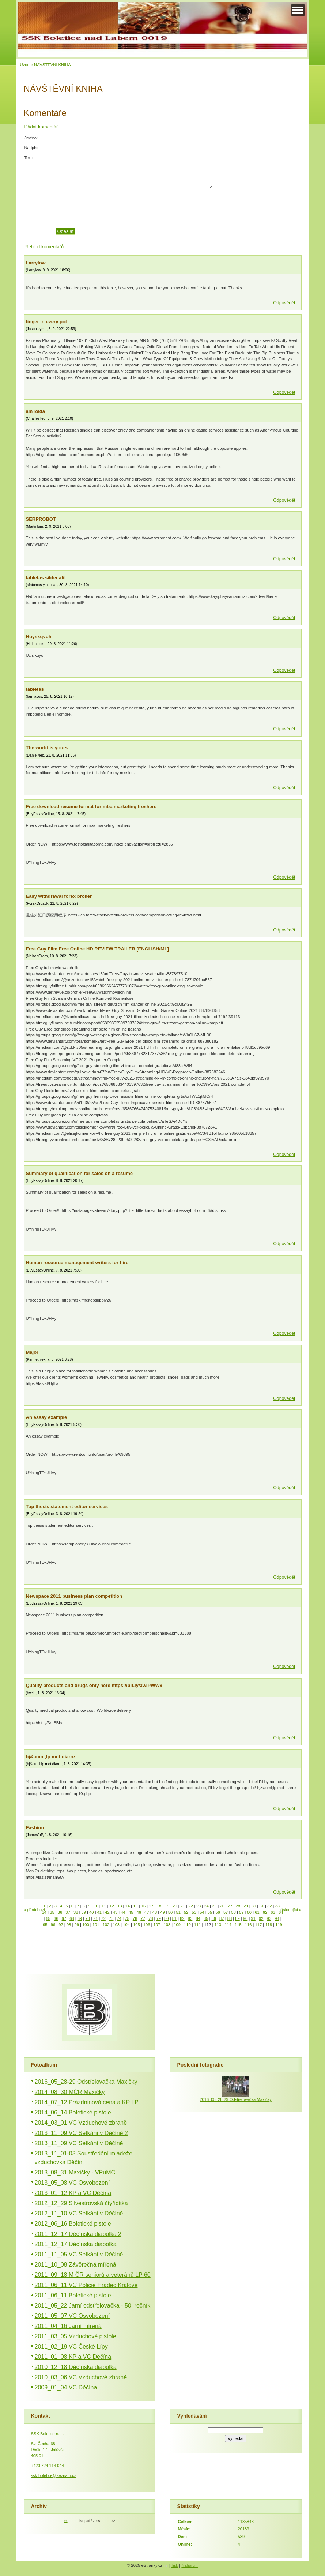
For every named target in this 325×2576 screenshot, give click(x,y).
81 (174, 1918)
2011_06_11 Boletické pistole (73, 2295)
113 (217, 1924)
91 (253, 1918)
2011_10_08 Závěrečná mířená (75, 2264)
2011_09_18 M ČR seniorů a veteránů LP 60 (93, 2275)
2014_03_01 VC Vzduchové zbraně (81, 2123)
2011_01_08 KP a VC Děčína (73, 2357)
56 (217, 1912)
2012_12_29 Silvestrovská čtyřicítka (81, 2203)
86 (214, 1918)
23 (198, 1906)
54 (202, 1912)
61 (257, 1912)
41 (99, 1912)
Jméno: (31, 138)
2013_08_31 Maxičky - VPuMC (75, 2172)
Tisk (174, 2565)
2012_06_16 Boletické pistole (73, 2224)
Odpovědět (284, 302)
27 (230, 1906)
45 (131, 1912)
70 (87, 1918)
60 (249, 1912)
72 (103, 1918)
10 (96, 1906)
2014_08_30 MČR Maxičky (70, 2092)
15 (135, 1906)
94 (277, 1918)
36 (60, 1912)
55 (210, 1912)
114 (227, 1924)
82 (182, 1918)
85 (206, 1918)
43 (115, 1912)
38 (75, 1912)
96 (53, 1924)
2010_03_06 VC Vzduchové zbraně (81, 2377)
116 (248, 1924)
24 (206, 1906)
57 (225, 1912)
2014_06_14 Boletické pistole (73, 2112)
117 (258, 1924)
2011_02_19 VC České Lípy (71, 2346)
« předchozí (34, 1909)
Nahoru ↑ (189, 2565)
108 (166, 1924)
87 (221, 1918)
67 (64, 1918)
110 (187, 1924)
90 (245, 1918)
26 (222, 1906)
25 (214, 1906)
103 (116, 1924)
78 (150, 1918)
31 (261, 1906)
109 (177, 1924)
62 (265, 1912)
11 (104, 1906)
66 (56, 1918)
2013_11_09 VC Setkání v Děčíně (79, 2143)
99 (76, 1924)
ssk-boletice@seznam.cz (53, 2475)
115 (238, 1924)
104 (126, 1924)
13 (119, 1906)
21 (183, 1906)
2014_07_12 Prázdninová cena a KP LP (87, 2102)
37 (67, 1912)
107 (157, 1924)
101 (95, 1924)
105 (136, 1924)
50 (170, 1912)
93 (269, 1918)
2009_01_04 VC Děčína (66, 2387)
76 (135, 1918)
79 (158, 1918)
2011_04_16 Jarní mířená (68, 2326)
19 (167, 1906)
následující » (290, 1909)
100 (85, 1924)
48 (154, 1912)
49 (162, 1912)
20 (175, 1906)
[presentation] (178, 208)
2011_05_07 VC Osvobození (72, 2316)
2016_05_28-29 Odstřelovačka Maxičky (86, 2082)
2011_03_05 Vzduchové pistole (75, 2336)
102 (106, 1924)
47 (146, 1912)
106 (146, 1924)
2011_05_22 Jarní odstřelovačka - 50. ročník (93, 2305)
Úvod (25, 65)
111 (197, 1924)
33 (277, 1906)
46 (139, 1912)
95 (45, 1924)
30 (254, 1906)
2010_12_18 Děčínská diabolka (76, 2367)
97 (60, 1924)
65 (48, 1918)
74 (119, 1918)
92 (261, 1918)
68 (71, 1918)
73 (111, 1918)
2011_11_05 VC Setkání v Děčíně (79, 2254)
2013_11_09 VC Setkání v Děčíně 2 (81, 2133)
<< (65, 2521)
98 (69, 1924)
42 (107, 1912)
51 (178, 1912)
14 (127, 1906)
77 (142, 1918)
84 (198, 1918)
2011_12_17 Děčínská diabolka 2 (78, 2234)
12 (111, 1906)
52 (186, 1912)
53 (194, 1912)
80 (166, 1918)
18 (159, 1906)
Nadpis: (31, 148)
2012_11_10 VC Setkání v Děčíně (79, 2213)
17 (151, 1906)
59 (241, 1912)
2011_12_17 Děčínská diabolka (76, 2244)
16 (143, 1906)
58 (233, 1912)
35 (52, 1912)
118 (268, 1924)
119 (278, 1924)
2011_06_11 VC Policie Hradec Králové (86, 2285)
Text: (28, 157)
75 (127, 1918)
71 (95, 1918)
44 (123, 1912)
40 (91, 1912)
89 (237, 1918)
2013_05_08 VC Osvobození (72, 2183)
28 (238, 1906)
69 (80, 1918)
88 (229, 1918)
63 (273, 1912)
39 (83, 1912)
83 (190, 1918)
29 (245, 1906)
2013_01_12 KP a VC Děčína (73, 2193)
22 (190, 1906)
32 (269, 1906)
